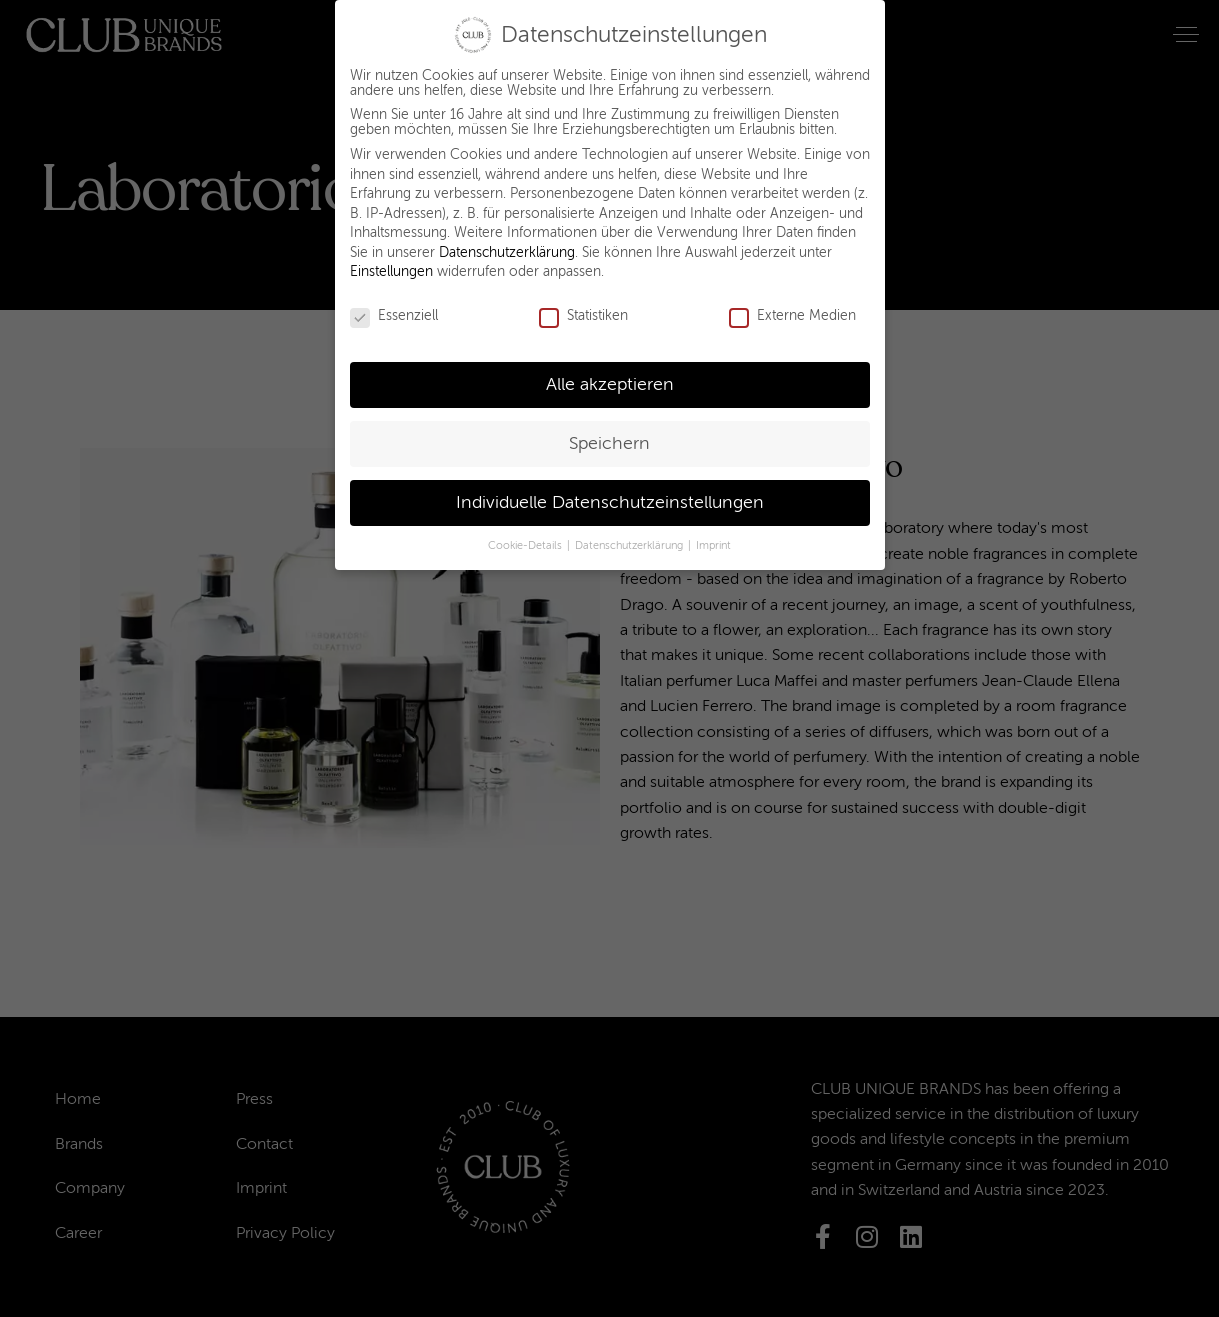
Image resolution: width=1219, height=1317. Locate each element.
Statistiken (583, 304)
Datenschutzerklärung (507, 240)
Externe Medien (792, 304)
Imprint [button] (713, 533)
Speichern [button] (609, 431)
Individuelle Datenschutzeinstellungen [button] (610, 490)
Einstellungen (391, 260)
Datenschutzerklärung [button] (630, 533)
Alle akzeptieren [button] (610, 372)
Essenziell (394, 304)
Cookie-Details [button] (526, 533)
